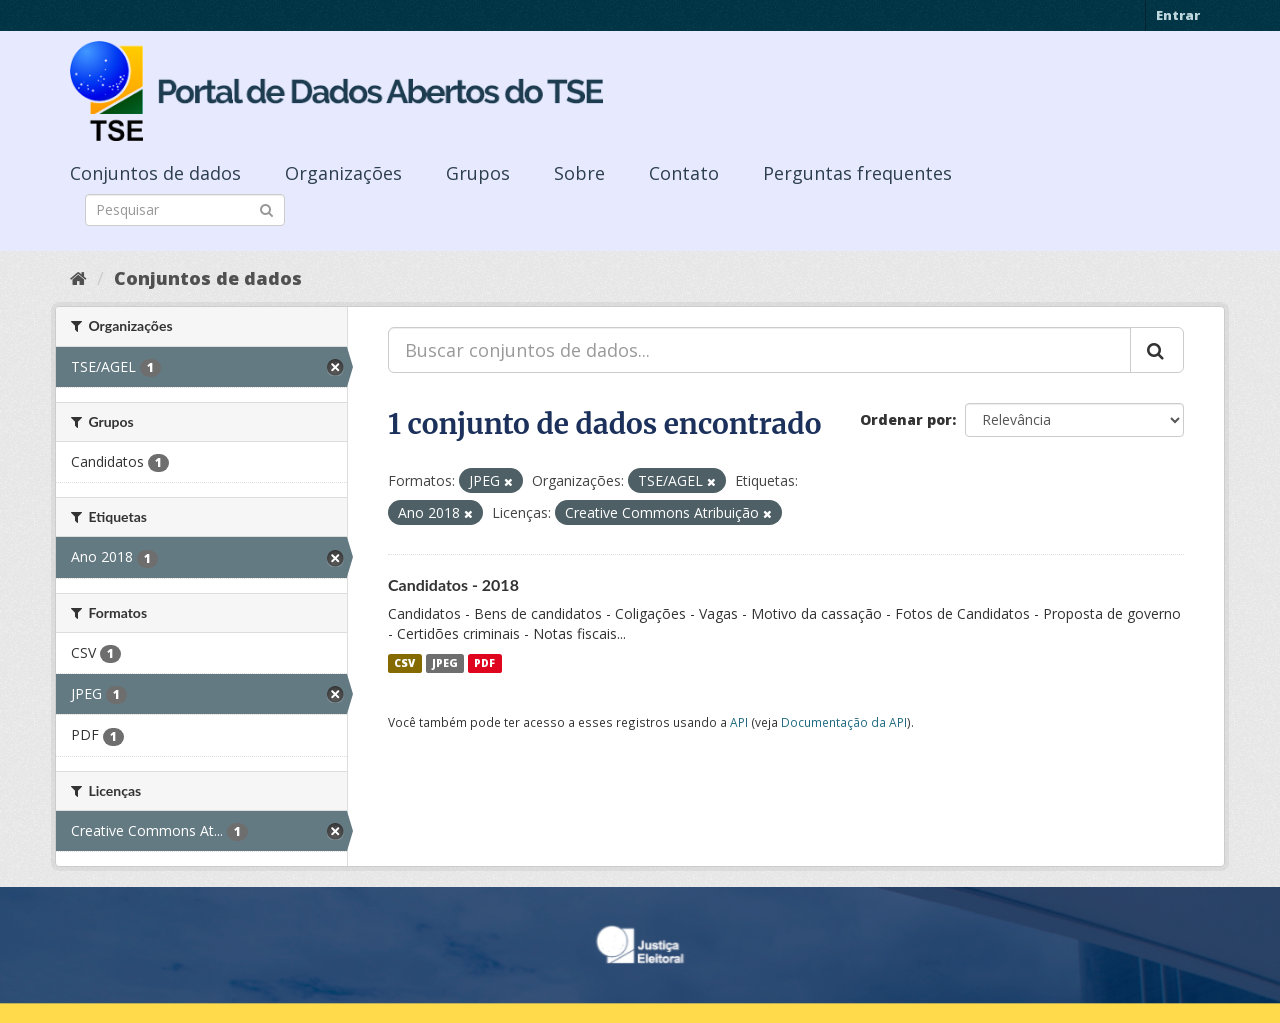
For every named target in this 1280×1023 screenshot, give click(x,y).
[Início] (78, 278)
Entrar (1178, 15)
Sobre (579, 173)
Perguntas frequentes (857, 173)
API (739, 722)
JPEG (445, 663)
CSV (404, 663)
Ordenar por (906, 419)
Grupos (478, 173)
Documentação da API (844, 722)
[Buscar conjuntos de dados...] (759, 350)
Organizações (343, 173)
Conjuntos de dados (155, 173)
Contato (684, 173)
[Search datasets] (185, 210)
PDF (484, 663)
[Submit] (266, 208)
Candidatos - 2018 (453, 584)
